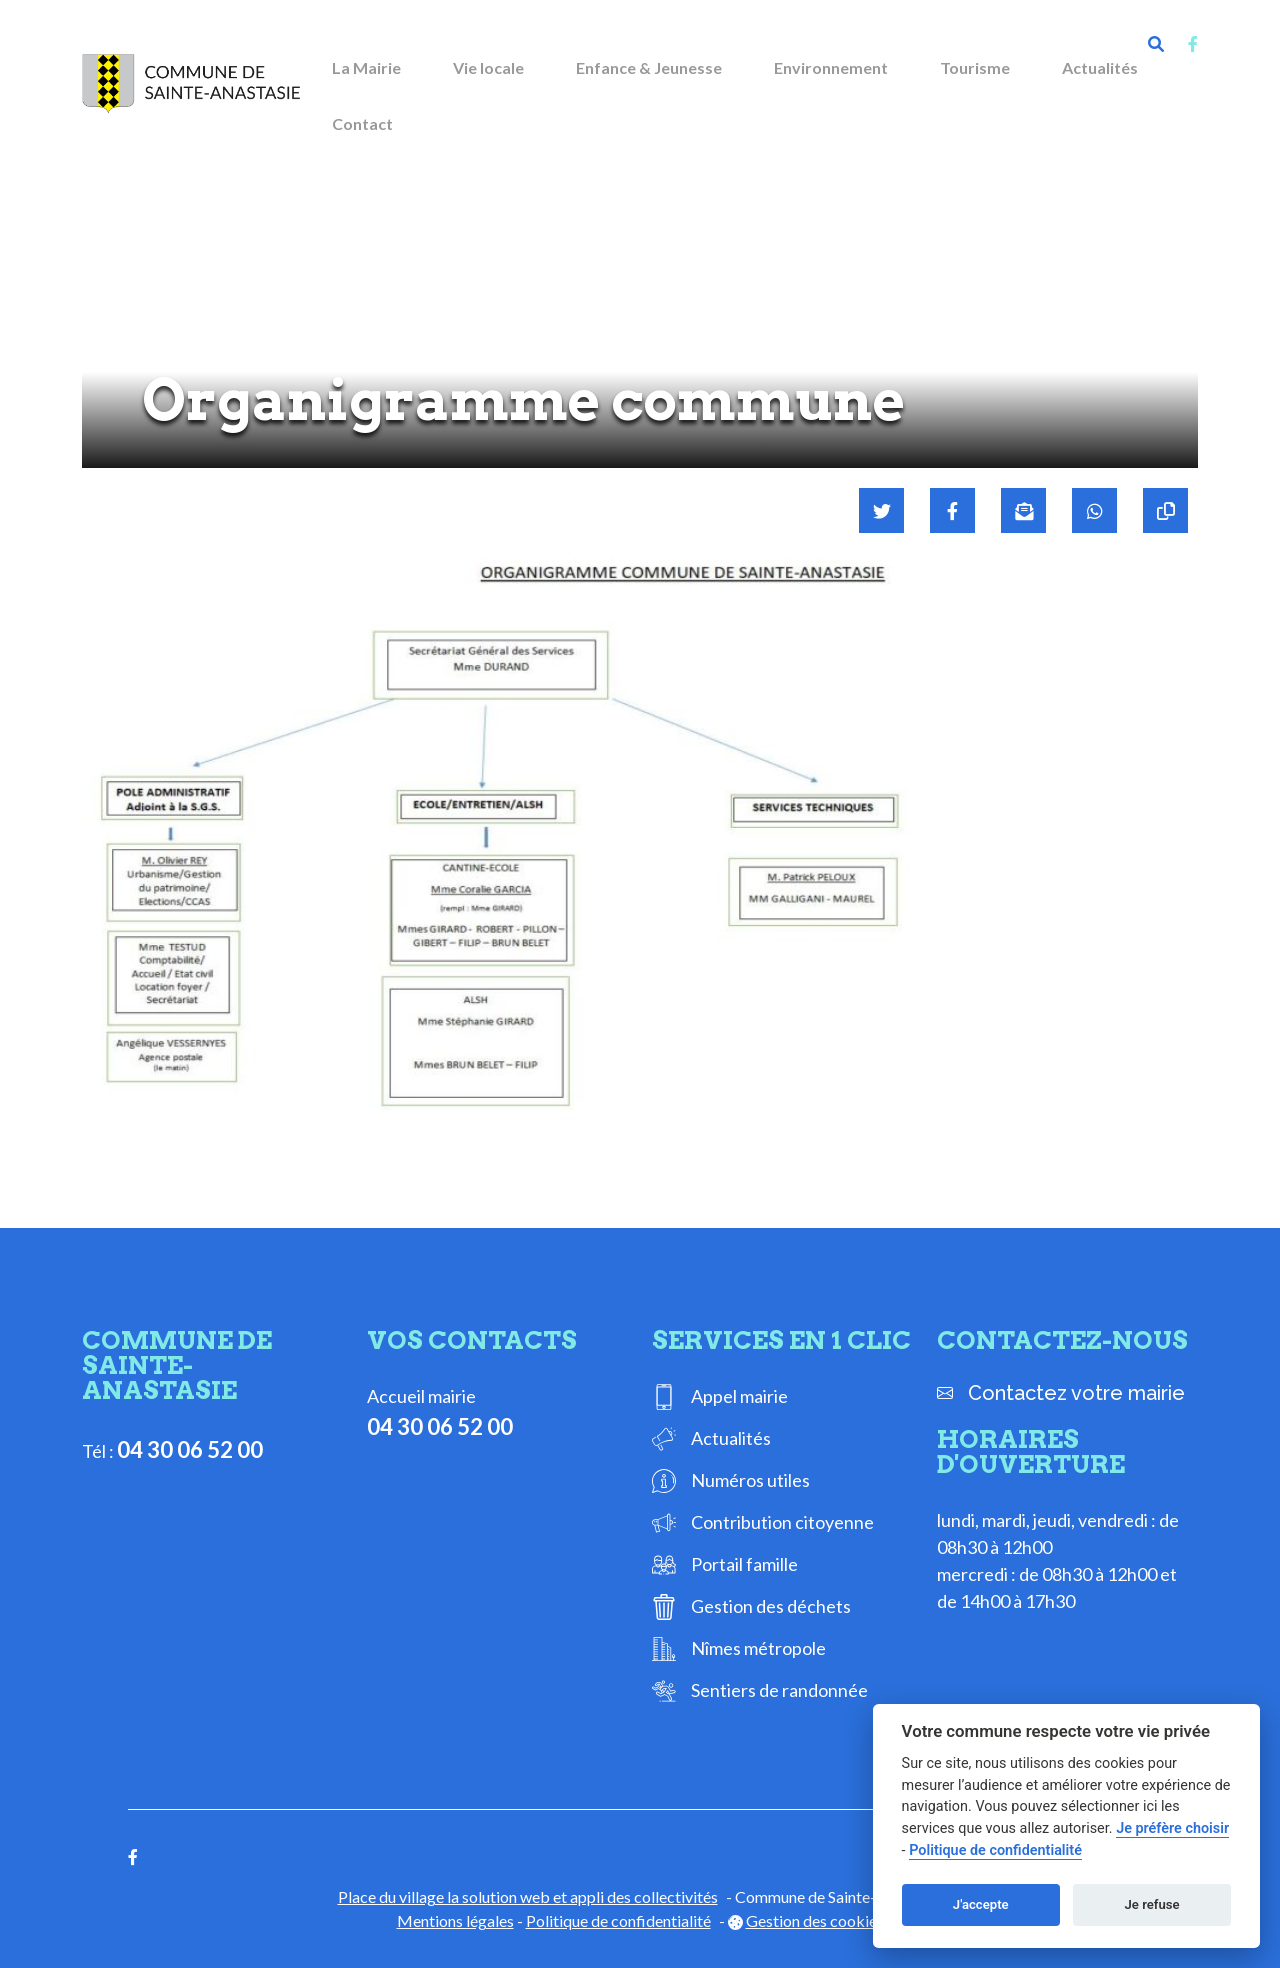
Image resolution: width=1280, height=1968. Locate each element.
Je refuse (1152, 1904)
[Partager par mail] (1023, 510)
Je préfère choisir (1172, 1828)
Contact (362, 123)
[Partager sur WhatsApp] (1094, 510)
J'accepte (981, 1904)
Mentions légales (455, 1920)
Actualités (1100, 67)
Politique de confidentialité (618, 1920)
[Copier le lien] (1165, 510)
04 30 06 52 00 (190, 1449)
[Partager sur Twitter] (881, 510)
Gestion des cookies (815, 1920)
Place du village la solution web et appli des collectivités (528, 1896)
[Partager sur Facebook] (952, 510)
